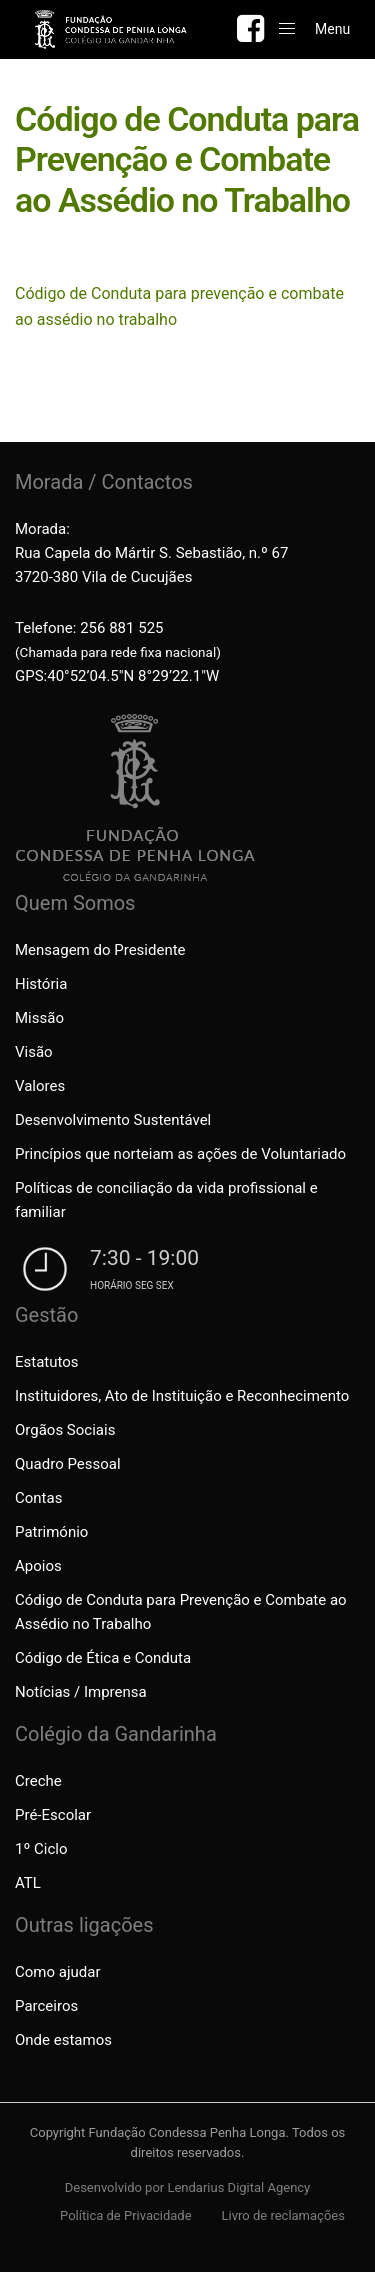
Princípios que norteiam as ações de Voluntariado (180, 1154)
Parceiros (46, 2006)
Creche (38, 1781)
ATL (28, 1883)
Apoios (38, 1566)
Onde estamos (63, 2040)
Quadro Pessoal (68, 1464)
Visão (34, 1052)
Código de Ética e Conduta (103, 1658)
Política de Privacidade (126, 2215)
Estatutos (47, 1362)
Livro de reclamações (283, 2215)
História (41, 984)
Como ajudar (57, 1972)
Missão (39, 1018)
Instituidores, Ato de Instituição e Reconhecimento (182, 1396)
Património (51, 1532)
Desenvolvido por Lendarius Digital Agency (188, 2187)
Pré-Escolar (53, 1815)
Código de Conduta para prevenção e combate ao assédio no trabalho (179, 306)
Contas (38, 1498)
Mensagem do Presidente (100, 950)
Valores (40, 1086)
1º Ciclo (41, 1849)
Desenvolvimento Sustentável (113, 1120)
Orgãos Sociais (65, 1430)
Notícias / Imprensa (81, 1692)
